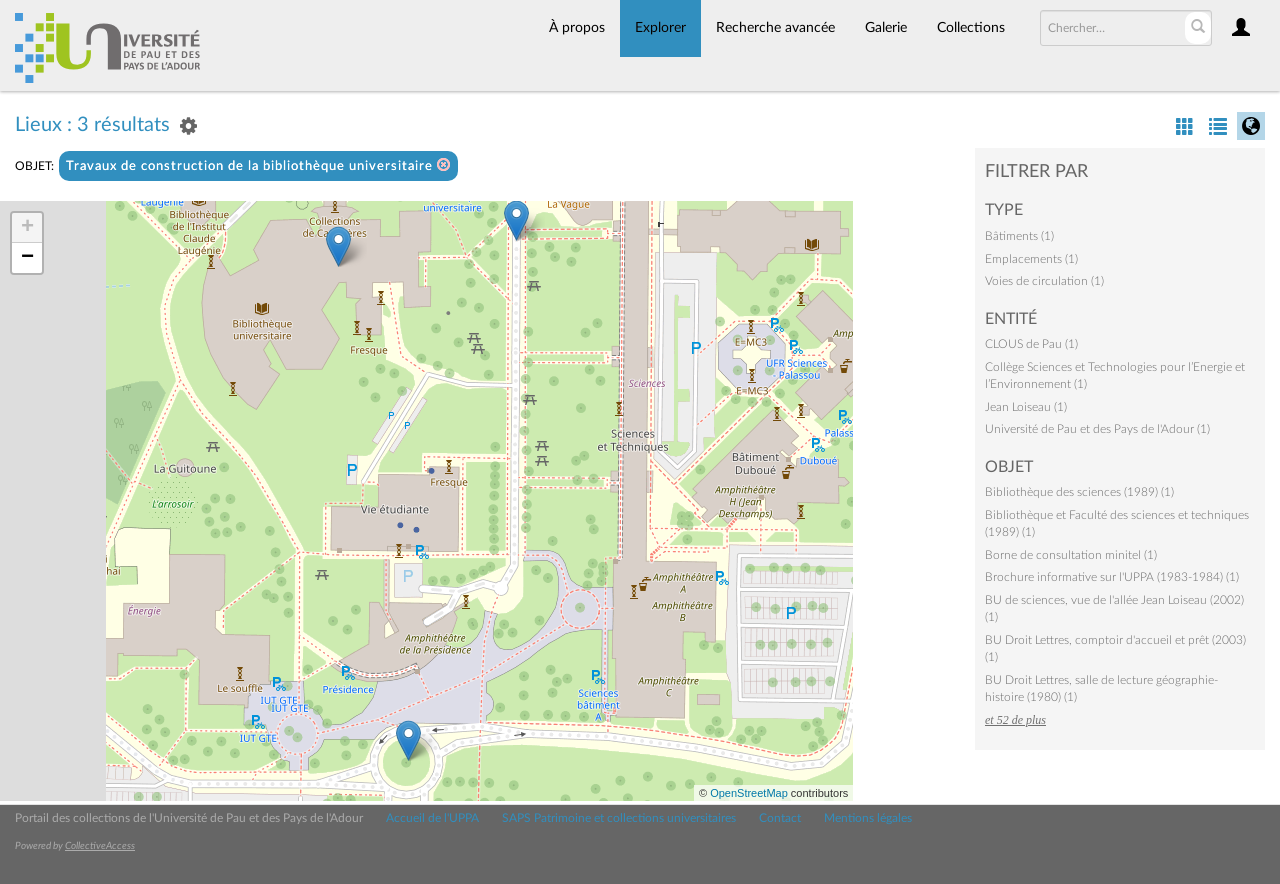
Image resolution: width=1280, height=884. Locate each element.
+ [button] (27, 228)
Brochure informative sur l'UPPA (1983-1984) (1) (1112, 577)
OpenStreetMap (749, 793)
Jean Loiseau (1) (1026, 407)
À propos (577, 28)
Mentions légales (868, 818)
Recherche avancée (775, 28)
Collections (971, 28)
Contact (780, 818)
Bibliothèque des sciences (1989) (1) (1079, 492)
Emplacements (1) (1031, 259)
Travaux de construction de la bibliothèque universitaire (258, 165)
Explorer (660, 28)
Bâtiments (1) (1019, 236)
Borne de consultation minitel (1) (1071, 555)
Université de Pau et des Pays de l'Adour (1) (1097, 429)
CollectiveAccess (100, 846)
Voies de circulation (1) (1044, 281)
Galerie (886, 28)
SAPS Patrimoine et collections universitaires (619, 818)
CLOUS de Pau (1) (1031, 344)
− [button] (27, 258)
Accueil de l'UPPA (432, 818)
